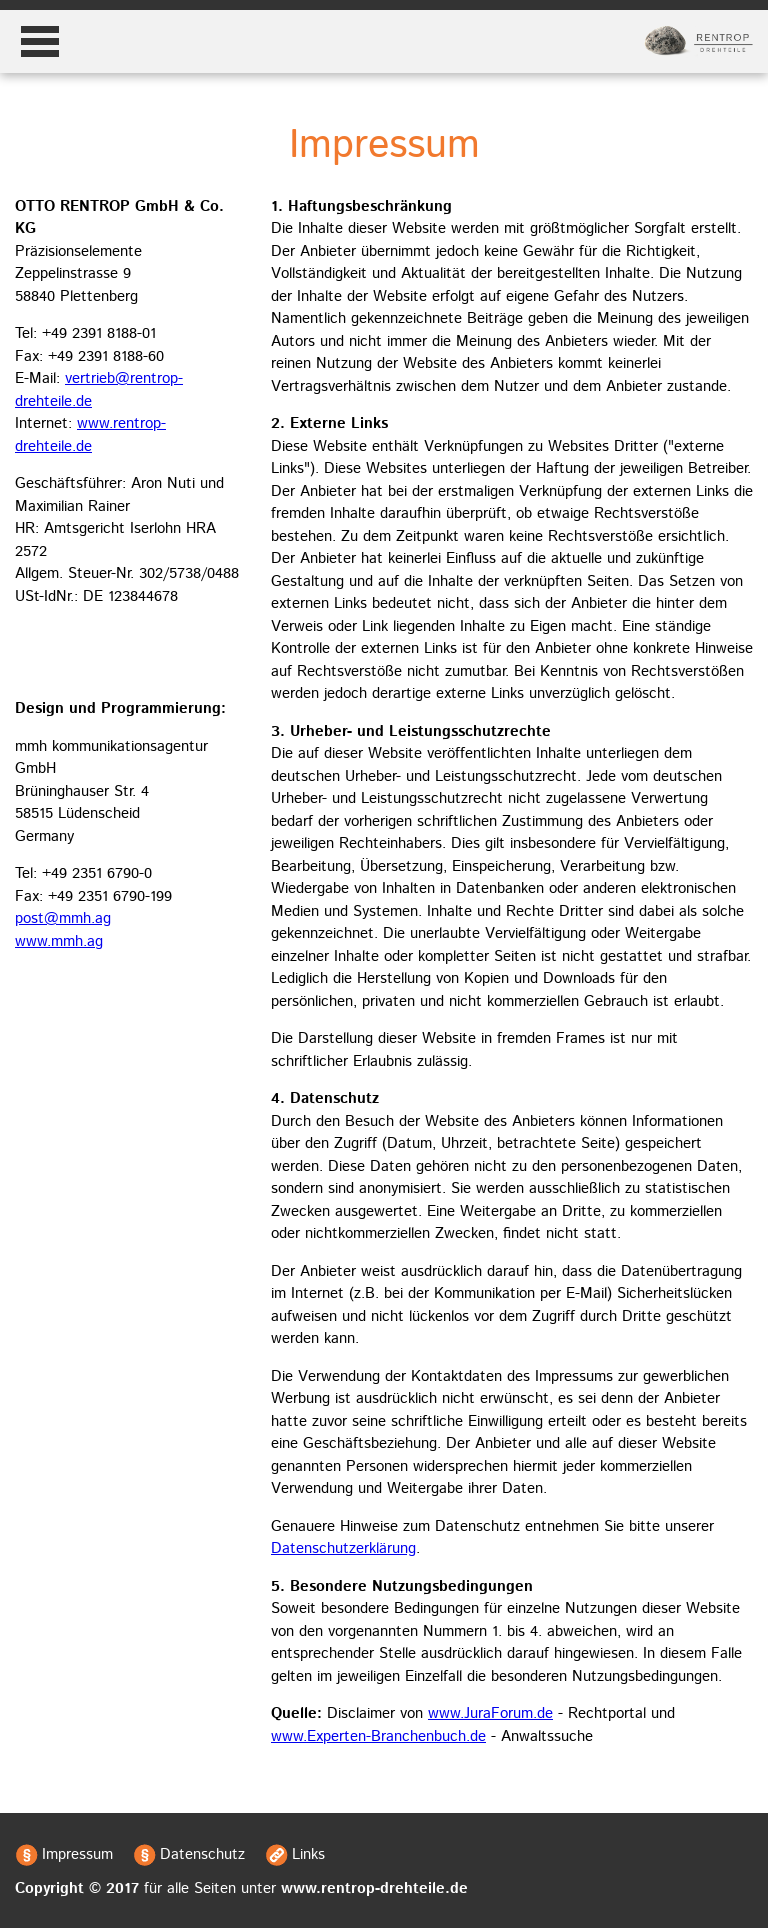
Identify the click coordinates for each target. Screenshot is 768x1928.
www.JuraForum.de (490, 1713)
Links (308, 1854)
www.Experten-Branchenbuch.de (378, 1736)
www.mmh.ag (59, 941)
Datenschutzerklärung (343, 1548)
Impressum (77, 1854)
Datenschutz (202, 1854)
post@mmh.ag (63, 918)
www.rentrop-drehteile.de (90, 435)
